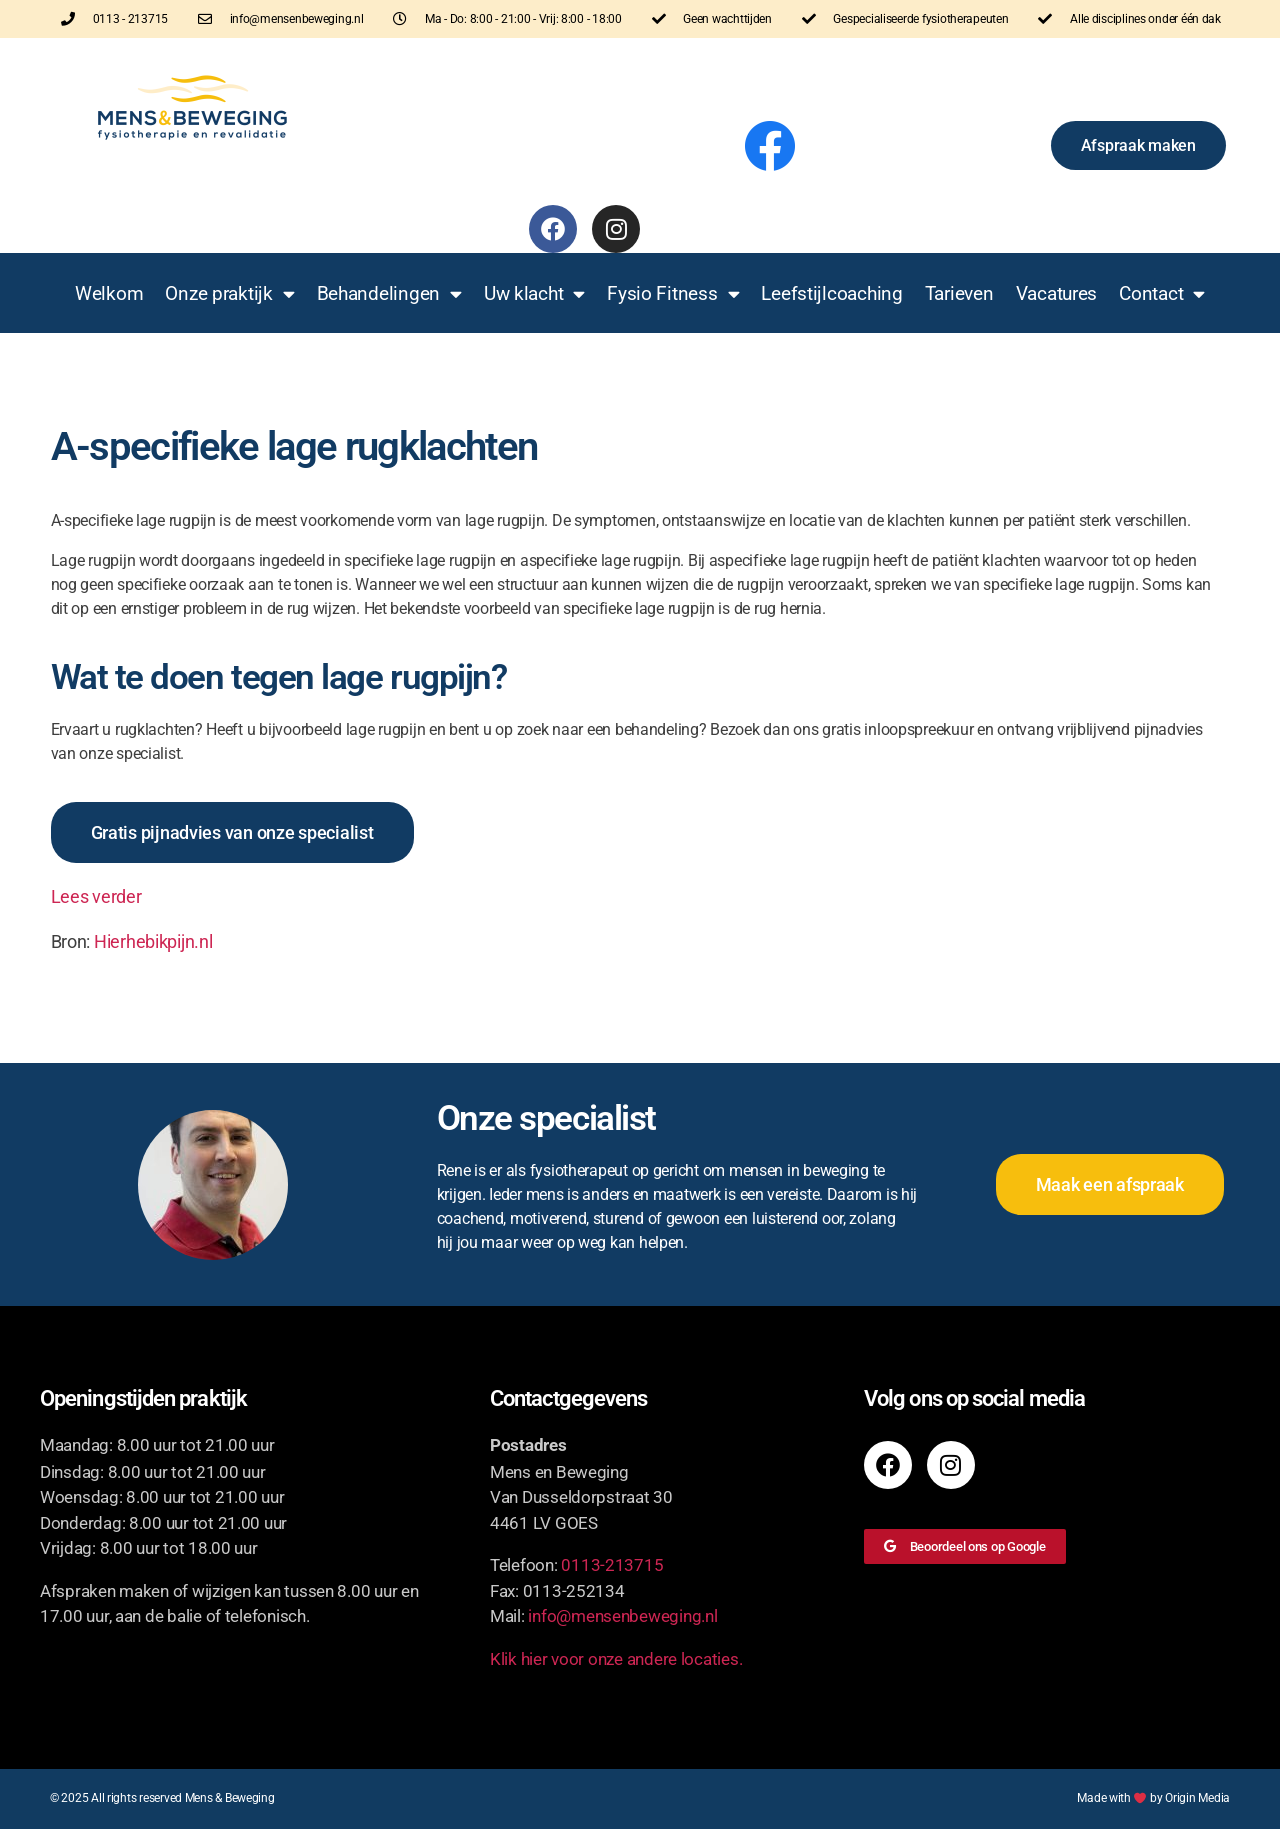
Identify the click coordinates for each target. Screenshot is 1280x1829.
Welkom (109, 293)
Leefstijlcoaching (831, 293)
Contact (1162, 293)
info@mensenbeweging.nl (622, 1616)
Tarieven (959, 293)
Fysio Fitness (673, 293)
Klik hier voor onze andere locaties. (616, 1659)
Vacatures (1057, 293)
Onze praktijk (229, 293)
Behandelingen (389, 293)
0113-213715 (612, 1565)
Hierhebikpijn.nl (153, 941)
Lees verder (96, 896)
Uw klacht (534, 293)
